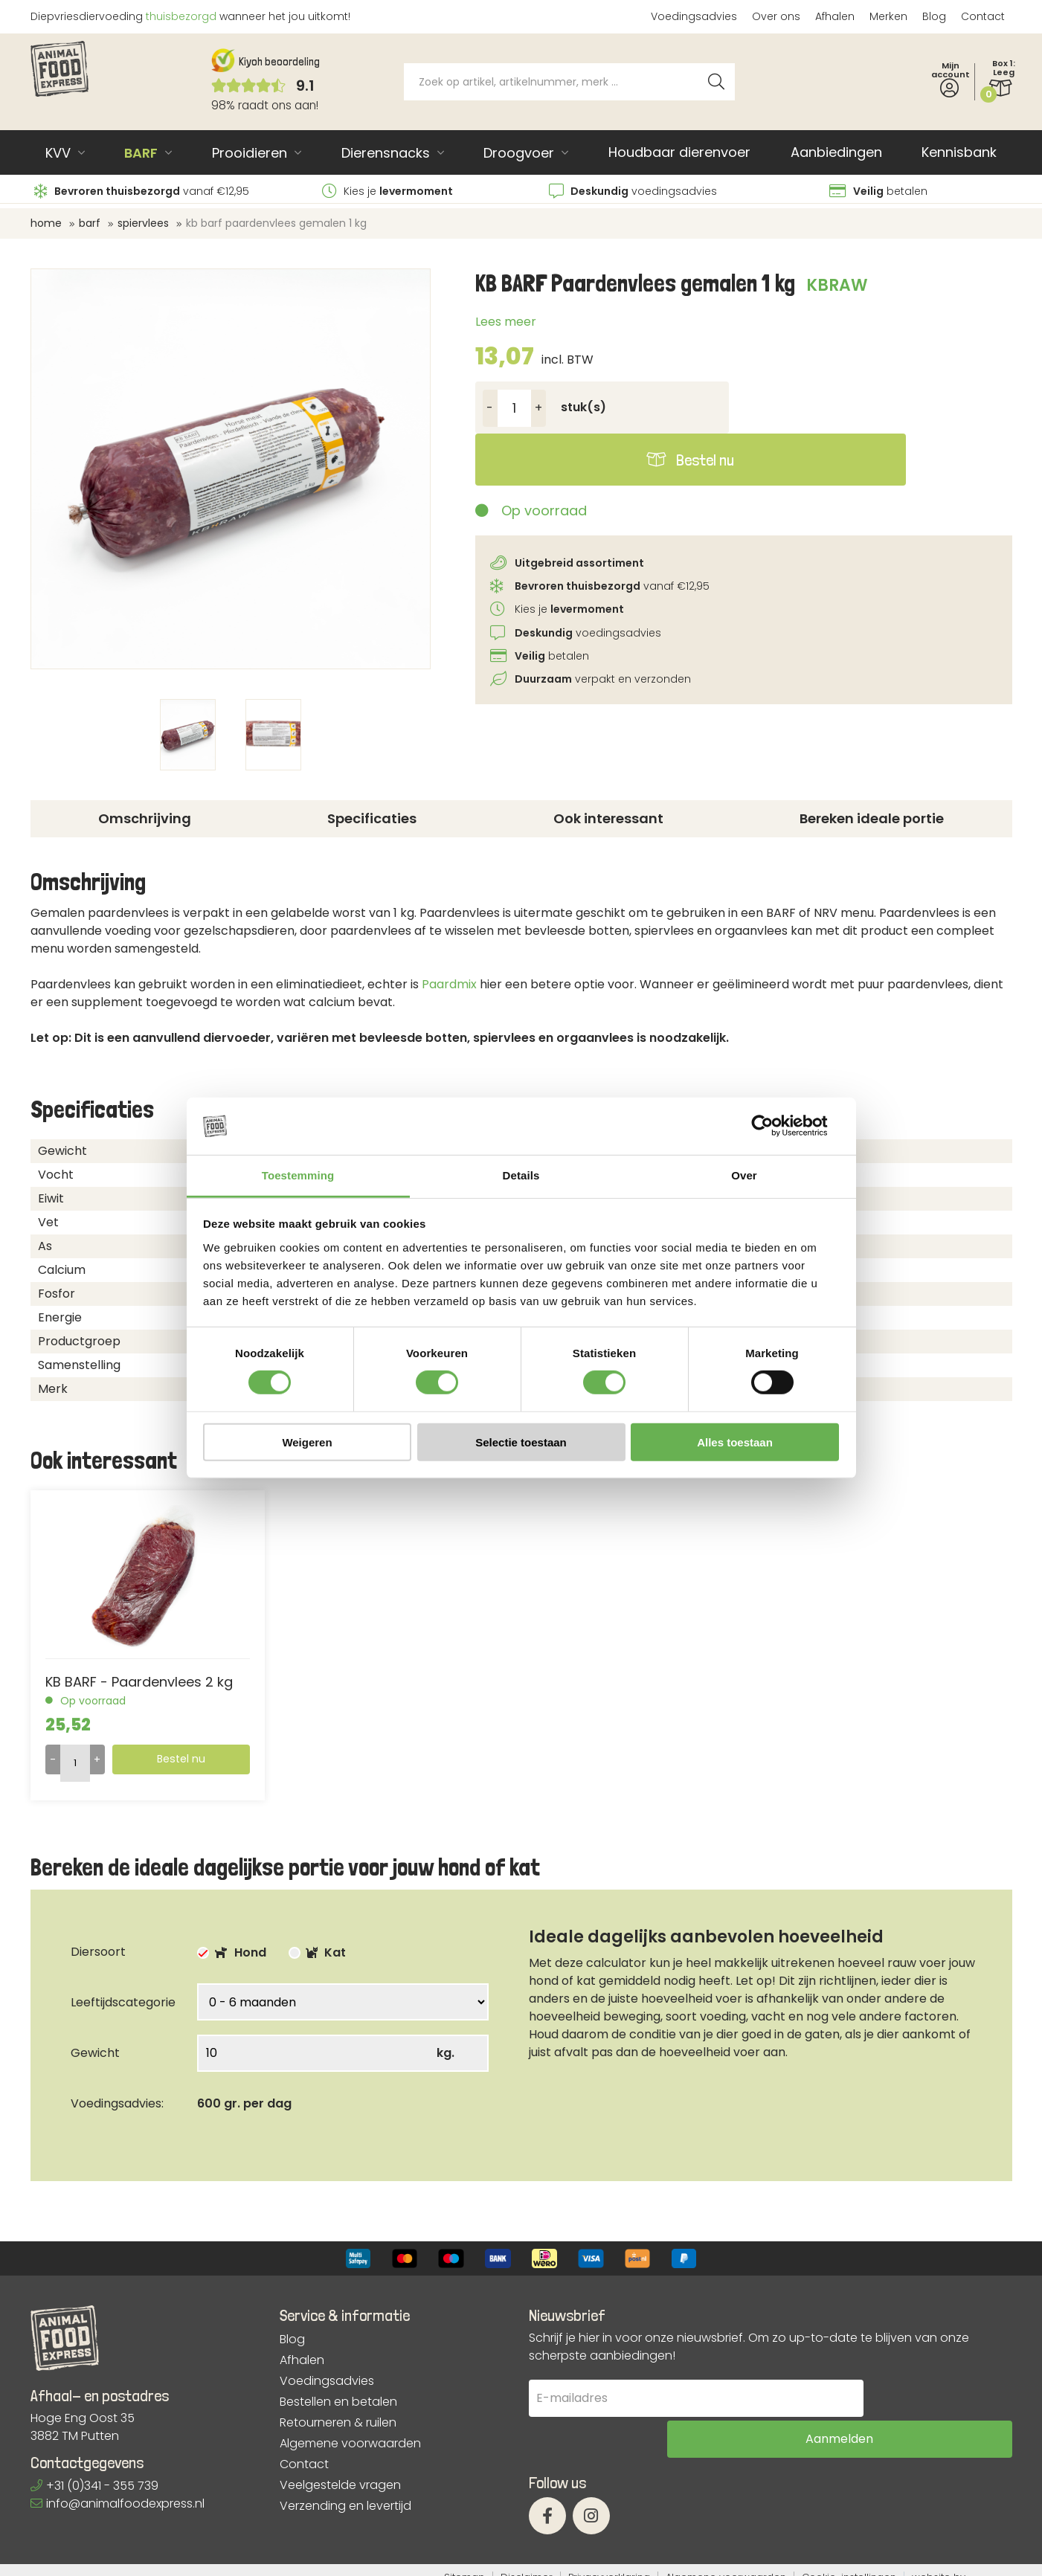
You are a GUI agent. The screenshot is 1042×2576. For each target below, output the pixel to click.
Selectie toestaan (521, 1441)
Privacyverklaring (609, 2563)
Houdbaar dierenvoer (679, 152)
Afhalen (835, 16)
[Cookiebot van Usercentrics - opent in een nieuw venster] (774, 1126)
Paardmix (449, 984)
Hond (231, 1952)
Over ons (776, 16)
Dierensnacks (385, 153)
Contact (983, 16)
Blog (934, 16)
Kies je (387, 191)
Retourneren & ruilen (338, 2423)
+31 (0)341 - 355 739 (94, 2485)
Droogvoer (518, 153)
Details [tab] (521, 1175)
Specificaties (372, 818)
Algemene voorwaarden (350, 2443)
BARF (141, 153)
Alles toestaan (735, 1441)
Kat (317, 1952)
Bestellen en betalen (338, 2402)
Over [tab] (744, 1175)
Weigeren (307, 1441)
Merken (888, 16)
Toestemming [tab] (298, 1175)
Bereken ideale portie (872, 818)
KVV (58, 153)
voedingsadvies (633, 191)
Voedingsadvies (694, 16)
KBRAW (837, 285)
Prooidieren (249, 153)
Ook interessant (608, 818)
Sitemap (464, 2563)
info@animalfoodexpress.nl (117, 2503)
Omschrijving (144, 818)
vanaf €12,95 (141, 191)
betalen (878, 191)
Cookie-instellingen (849, 2563)
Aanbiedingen (836, 152)
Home (46, 223)
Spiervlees (143, 223)
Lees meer (505, 321)
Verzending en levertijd (345, 2506)
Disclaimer (527, 2563)
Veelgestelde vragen (340, 2485)
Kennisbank (959, 152)
